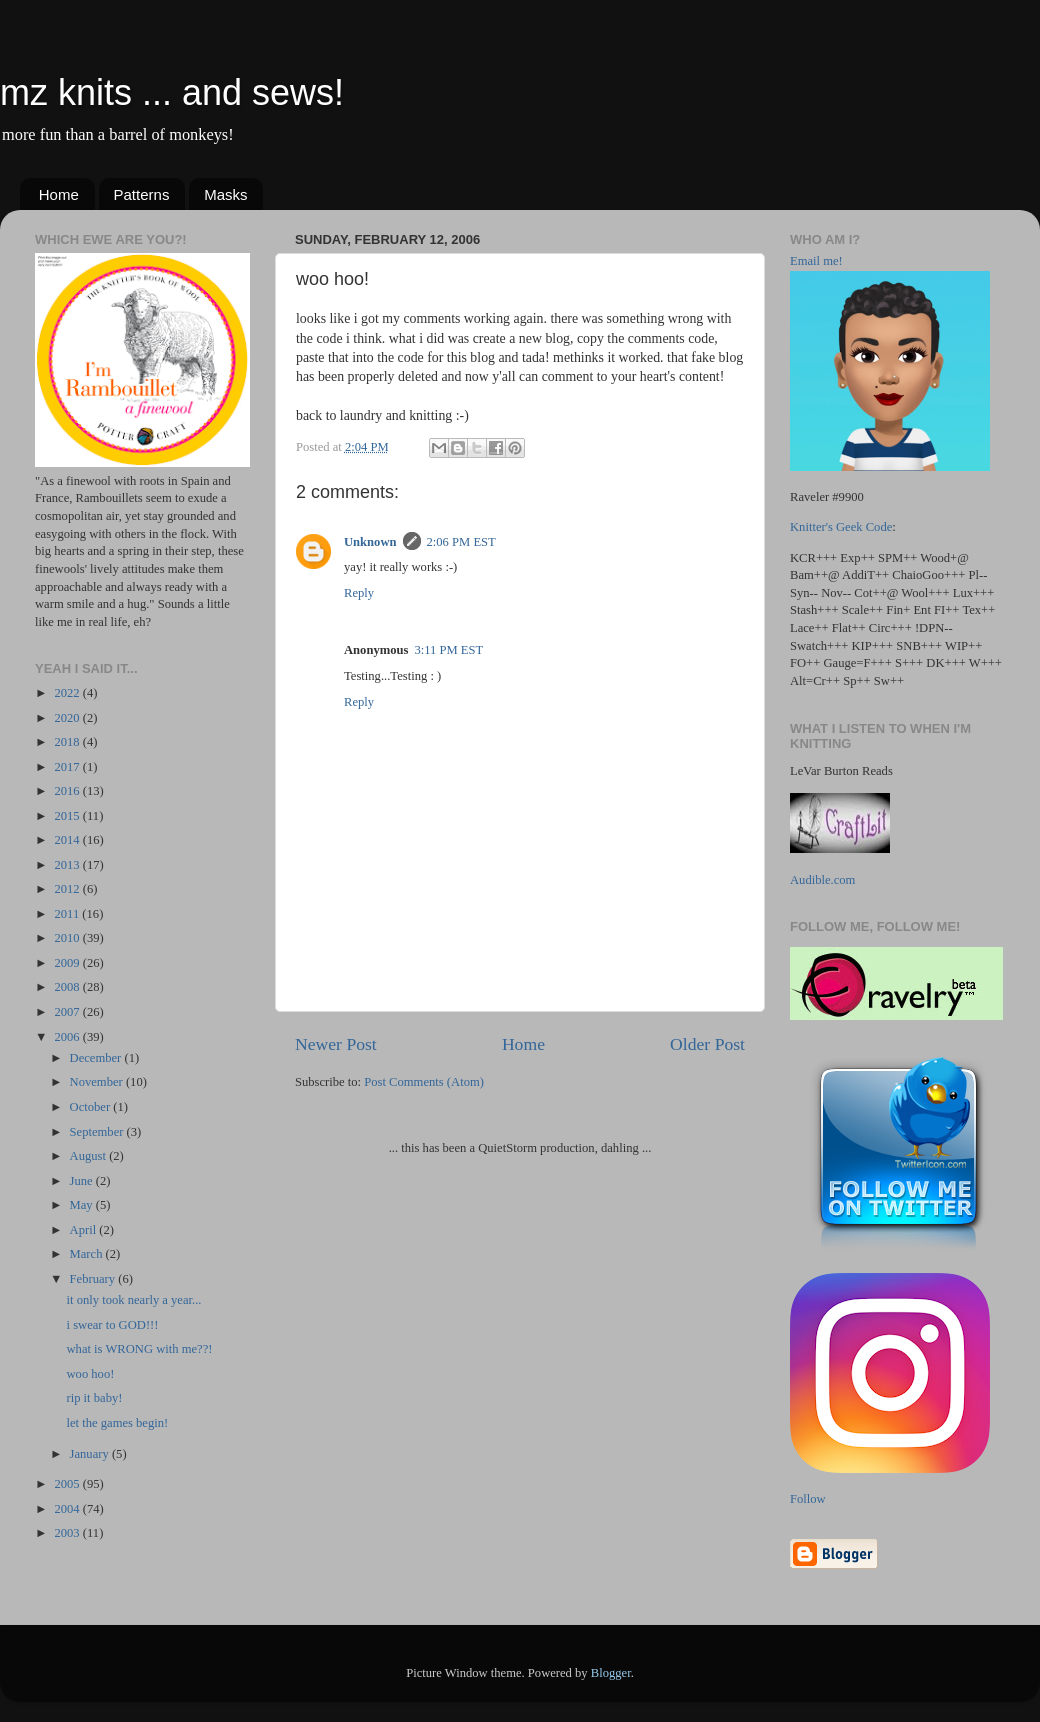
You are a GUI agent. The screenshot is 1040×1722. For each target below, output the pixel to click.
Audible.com (822, 880)
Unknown (370, 542)
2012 (68, 889)
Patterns (142, 194)
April (85, 1230)
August (90, 1156)
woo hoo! (90, 1374)
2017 (68, 767)
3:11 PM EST (448, 650)
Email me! (816, 261)
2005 (68, 1484)
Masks (225, 194)
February (94, 1279)
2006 (68, 1037)
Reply (359, 593)
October (92, 1107)
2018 (68, 742)
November (98, 1082)
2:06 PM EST (461, 542)
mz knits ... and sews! (172, 92)
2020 (68, 718)
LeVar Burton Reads (841, 771)
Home (59, 194)
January (91, 1454)
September (98, 1132)
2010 (68, 938)
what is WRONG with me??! (139, 1349)
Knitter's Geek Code (841, 527)
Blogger (611, 1673)
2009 (68, 963)
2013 (68, 865)
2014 (68, 840)
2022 (68, 693)
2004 (68, 1509)
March (88, 1254)
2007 (68, 1012)
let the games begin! (117, 1423)
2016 (68, 791)
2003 (68, 1533)
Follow (808, 1499)
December (97, 1058)
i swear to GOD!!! (112, 1325)
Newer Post (336, 1044)
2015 (68, 816)
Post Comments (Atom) (424, 1082)
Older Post (707, 1044)
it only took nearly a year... (133, 1300)
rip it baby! (94, 1398)
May (83, 1205)
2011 (68, 914)
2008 (68, 987)
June (83, 1181)
